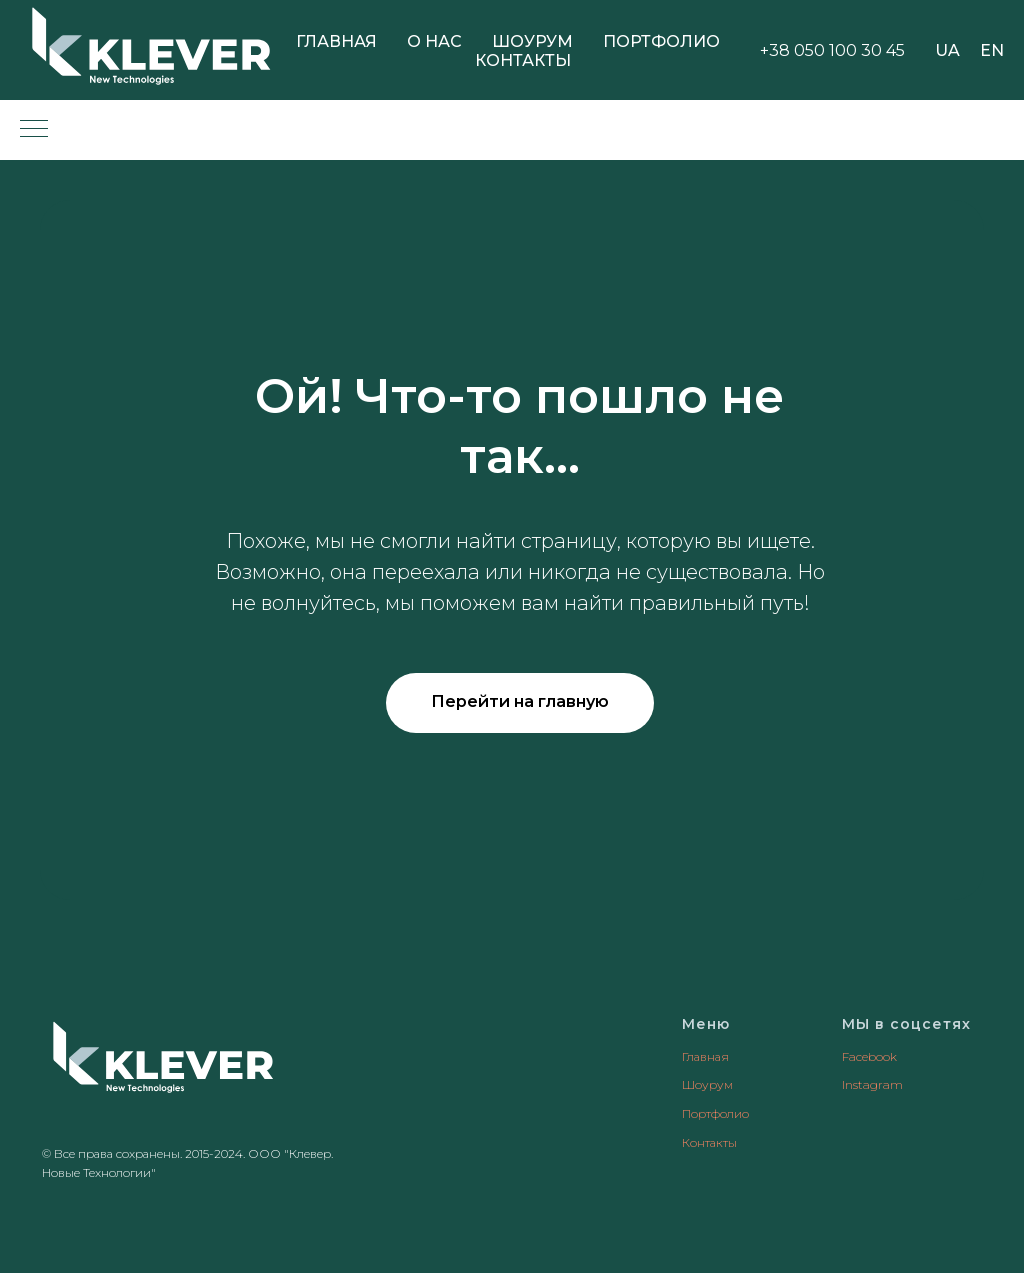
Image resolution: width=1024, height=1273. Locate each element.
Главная (336, 41)
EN (992, 50)
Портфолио (661, 41)
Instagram (872, 1084)
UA (947, 50)
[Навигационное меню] (34, 130)
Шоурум (532, 41)
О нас (434, 41)
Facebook (869, 1056)
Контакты (523, 60)
